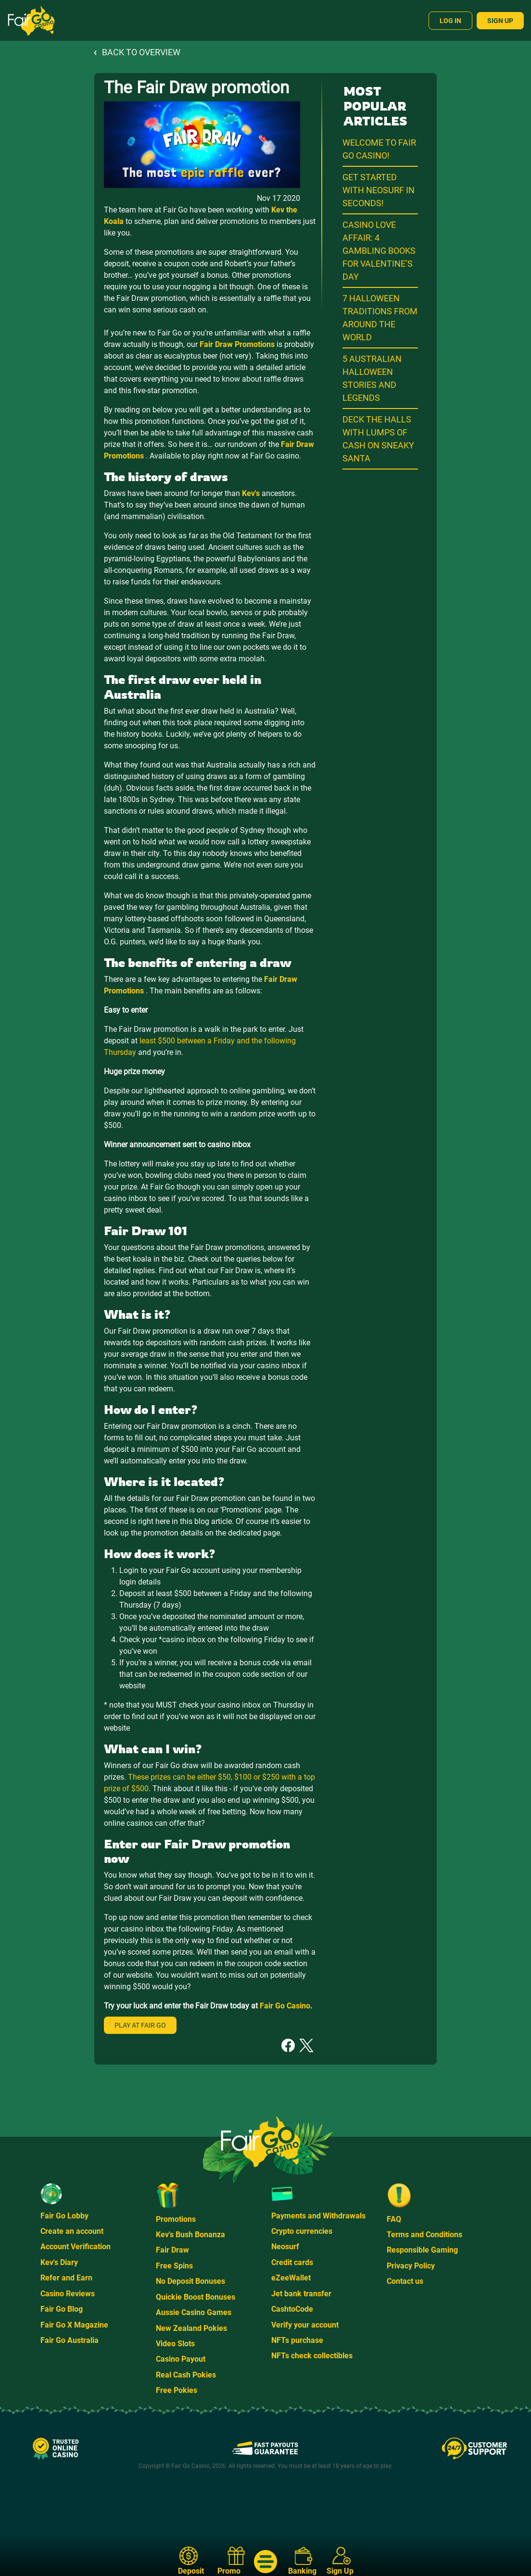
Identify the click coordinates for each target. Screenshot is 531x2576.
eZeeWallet (291, 2277)
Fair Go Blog (61, 2309)
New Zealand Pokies (191, 2328)
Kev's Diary (59, 2262)
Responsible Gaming (422, 2249)
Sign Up (500, 21)
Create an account (71, 2231)
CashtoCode (292, 2309)
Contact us (405, 2281)
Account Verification (75, 2246)
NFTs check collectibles (312, 2355)
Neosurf (285, 2246)
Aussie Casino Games (193, 2312)
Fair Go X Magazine (74, 2324)
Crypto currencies (301, 2231)
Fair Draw (172, 2249)
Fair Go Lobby (64, 2215)
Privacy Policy (411, 2265)
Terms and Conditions (424, 2234)
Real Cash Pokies (186, 2374)
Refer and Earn (66, 2277)
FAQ (394, 2219)
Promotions (176, 2219)
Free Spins (174, 2265)
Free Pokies (176, 2390)
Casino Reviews (67, 2293)
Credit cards (292, 2262)
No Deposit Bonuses (190, 2281)
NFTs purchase (297, 2340)
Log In (450, 21)
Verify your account (305, 2324)
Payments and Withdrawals (318, 2215)
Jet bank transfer (301, 2293)
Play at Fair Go (140, 2025)
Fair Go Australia (69, 2340)
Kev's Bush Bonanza (190, 2234)
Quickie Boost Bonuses (195, 2297)
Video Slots (175, 2343)
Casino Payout (180, 2359)
